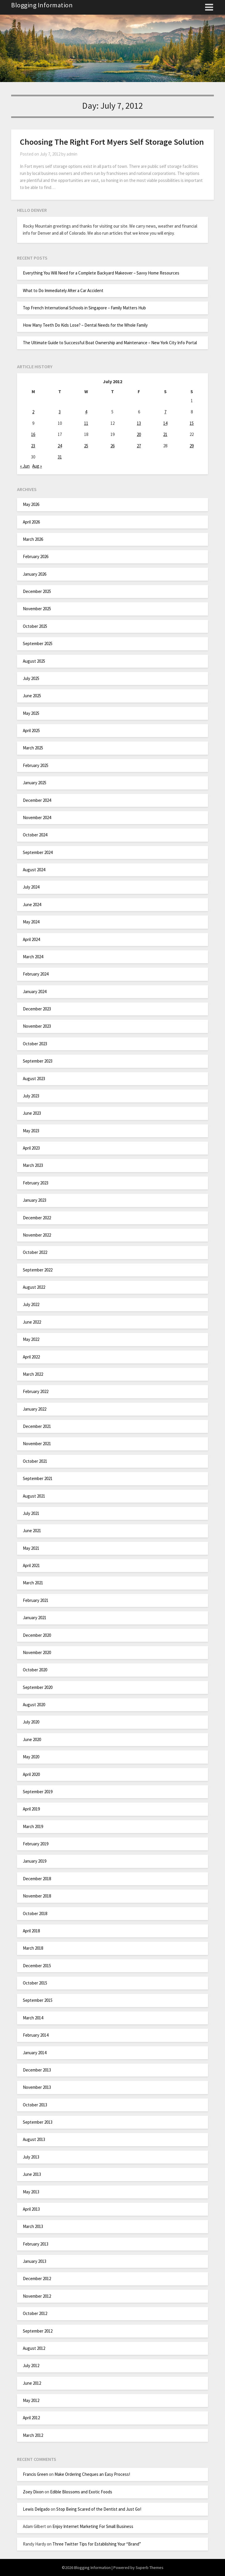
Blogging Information (42, 5)
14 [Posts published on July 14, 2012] (165, 423)
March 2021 (33, 1583)
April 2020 (31, 1774)
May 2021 (31, 1548)
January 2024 (34, 991)
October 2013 (35, 2105)
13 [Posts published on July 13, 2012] (139, 423)
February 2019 (35, 1844)
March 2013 (33, 2226)
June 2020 (32, 1739)
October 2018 (35, 1913)
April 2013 (31, 2209)
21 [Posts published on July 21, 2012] (165, 434)
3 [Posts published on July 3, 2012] (60, 412)
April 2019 (31, 1809)
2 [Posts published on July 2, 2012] (33, 412)
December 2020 (37, 1635)
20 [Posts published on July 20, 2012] (139, 434)
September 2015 (37, 2000)
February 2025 (35, 765)
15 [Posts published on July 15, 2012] (192, 423)
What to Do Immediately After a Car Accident (63, 290)
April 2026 (31, 522)
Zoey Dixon (33, 2492)
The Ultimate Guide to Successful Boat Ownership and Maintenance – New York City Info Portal (110, 342)
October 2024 (35, 835)
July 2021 (31, 1513)
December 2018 (37, 1878)
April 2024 (31, 939)
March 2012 (33, 2435)
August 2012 (34, 2348)
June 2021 (32, 1530)
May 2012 (31, 2400)
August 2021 (34, 1496)
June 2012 (32, 2383)
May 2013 (31, 2192)
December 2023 (37, 1009)
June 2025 (32, 695)
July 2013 (31, 2157)
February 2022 (35, 1391)
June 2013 (32, 2174)
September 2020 (37, 1687)
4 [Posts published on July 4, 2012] (86, 412)
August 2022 (34, 1287)
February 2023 (35, 1183)
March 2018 (33, 1948)
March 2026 (33, 539)
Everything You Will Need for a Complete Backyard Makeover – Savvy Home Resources (101, 273)
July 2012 (31, 2365)
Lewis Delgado (36, 2509)
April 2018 (31, 1931)
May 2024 (31, 922)
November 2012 (37, 2296)
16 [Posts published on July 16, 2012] (33, 434)
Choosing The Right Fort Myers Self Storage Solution (112, 142)
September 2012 (37, 2331)
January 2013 (34, 2261)
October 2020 (35, 1670)
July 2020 (31, 1722)
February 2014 (35, 2035)
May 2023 (31, 1130)
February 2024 (35, 974)
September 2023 (37, 1061)
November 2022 (37, 1235)
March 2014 (33, 2018)
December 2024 (37, 800)
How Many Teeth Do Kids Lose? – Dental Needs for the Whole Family (85, 325)
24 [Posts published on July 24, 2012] (60, 446)
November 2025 (37, 608)
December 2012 (37, 2278)
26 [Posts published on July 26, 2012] (112, 446)
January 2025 (34, 782)
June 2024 (32, 904)
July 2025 (31, 678)
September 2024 (37, 852)
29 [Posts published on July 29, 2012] (192, 446)
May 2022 (31, 1339)
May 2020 (31, 1757)
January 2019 (34, 1861)
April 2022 (31, 1357)
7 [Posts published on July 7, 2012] (165, 412)
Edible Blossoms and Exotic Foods (81, 2492)
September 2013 (37, 2122)
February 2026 (35, 556)
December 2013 (37, 2070)
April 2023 (31, 1148)
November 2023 (37, 1026)
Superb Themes (149, 2567)
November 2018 (37, 1896)
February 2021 (35, 1600)
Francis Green (35, 2474)
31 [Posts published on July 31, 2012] (60, 457)
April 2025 (31, 730)
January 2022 (34, 1409)
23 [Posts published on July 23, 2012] (33, 446)
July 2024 (31, 887)
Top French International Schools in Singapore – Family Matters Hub (84, 308)
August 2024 (34, 869)
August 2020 (34, 1704)
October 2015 (35, 1983)
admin (72, 154)
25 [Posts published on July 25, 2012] (86, 446)
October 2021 (35, 1461)
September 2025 (37, 643)
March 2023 (33, 1165)
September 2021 (37, 1478)
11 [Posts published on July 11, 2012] (86, 423)
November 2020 (37, 1652)
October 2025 (35, 626)
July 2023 (31, 1096)
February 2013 (35, 2244)
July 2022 (31, 1304)
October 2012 (35, 2313)
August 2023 (34, 1078)
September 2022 (37, 1270)
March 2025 (33, 748)
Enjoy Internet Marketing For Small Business (92, 2526)
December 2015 (37, 1965)
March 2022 (33, 1374)
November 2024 (37, 817)
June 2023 (32, 1113)
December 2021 (37, 1426)
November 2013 (37, 2087)
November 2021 (37, 1443)
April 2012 (31, 2417)
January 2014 (34, 2052)
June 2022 (32, 1322)
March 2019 (33, 1826)
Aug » (37, 466)
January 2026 (34, 574)
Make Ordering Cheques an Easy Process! (92, 2474)
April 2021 (31, 1565)
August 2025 (34, 661)
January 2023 (34, 1200)
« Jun (25, 466)
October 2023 (35, 1043)
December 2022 (37, 1217)
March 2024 (33, 956)
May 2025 (31, 713)
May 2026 (31, 504)
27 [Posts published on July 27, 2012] (139, 446)
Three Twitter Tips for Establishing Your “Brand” (96, 2544)
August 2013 (34, 2139)
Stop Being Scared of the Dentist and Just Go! (98, 2509)
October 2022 (35, 1252)
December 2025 (37, 591)
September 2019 (37, 1791)
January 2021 (34, 1617)
